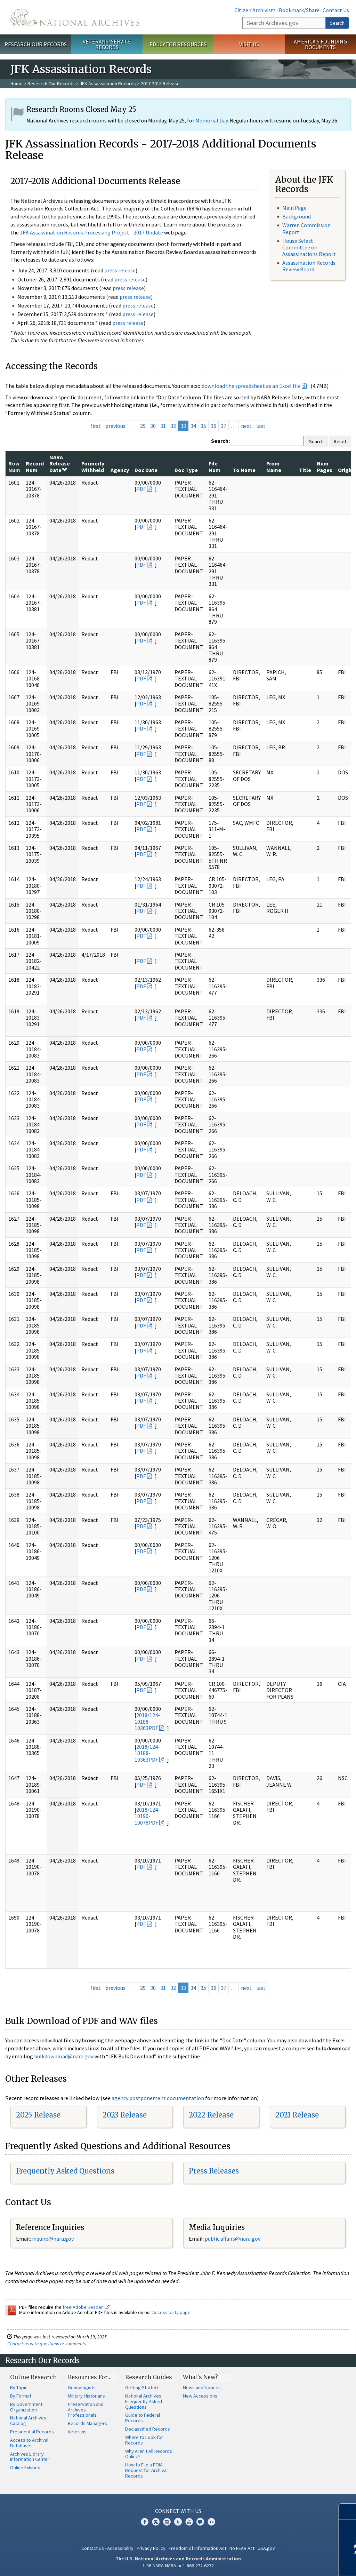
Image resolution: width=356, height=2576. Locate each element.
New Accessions (200, 2396)
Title (305, 469)
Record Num (35, 466)
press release (120, 270)
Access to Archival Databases (29, 2443)
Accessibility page (171, 2312)
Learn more (294, 2563)
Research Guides (148, 2377)
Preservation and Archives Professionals (86, 2409)
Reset (340, 441)
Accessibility (120, 2548)
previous (115, 425)
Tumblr (178, 2522)
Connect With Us (178, 2510)
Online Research (33, 2377)
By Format (20, 2396)
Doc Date (146, 469)
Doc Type (186, 469)
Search (337, 23)
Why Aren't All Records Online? (148, 2454)
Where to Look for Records (144, 2440)
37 (223, 425)
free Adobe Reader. (86, 2307)
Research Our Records (36, 44)
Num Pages (324, 466)
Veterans (77, 2432)
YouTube (189, 2522)
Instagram (167, 2522)
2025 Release (38, 2115)
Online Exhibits (25, 2467)
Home (16, 83)
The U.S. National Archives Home (74, 17)
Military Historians (86, 2396)
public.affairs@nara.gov (232, 2238)
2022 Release (211, 2115)
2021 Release (297, 2115)
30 (153, 425)
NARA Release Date (59, 463)
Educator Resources (178, 44)
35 (203, 425)
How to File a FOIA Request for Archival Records (146, 2470)
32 (173, 425)
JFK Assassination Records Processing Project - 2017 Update (91, 232)
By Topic (18, 2387)
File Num (214, 466)
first (95, 425)
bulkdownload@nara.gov (63, 2056)
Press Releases (214, 2171)
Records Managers (87, 2423)
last (261, 425)
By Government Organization (26, 2407)
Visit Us (249, 44)
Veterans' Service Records (107, 44)
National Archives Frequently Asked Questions (143, 2401)
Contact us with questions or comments (46, 2343)
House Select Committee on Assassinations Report (309, 247)
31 (163, 425)
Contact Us (336, 10)
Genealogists (82, 2387)
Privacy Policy (151, 2548)
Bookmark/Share (299, 10)
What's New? (200, 2377)
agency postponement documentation (158, 2098)
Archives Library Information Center (29, 2457)
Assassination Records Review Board (308, 266)
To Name (244, 469)
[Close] (347, 2511)
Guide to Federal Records (142, 2418)
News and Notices (202, 2387)
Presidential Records (32, 2432)
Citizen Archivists (255, 10)
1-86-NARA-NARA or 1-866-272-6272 (178, 2565)
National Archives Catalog (28, 2420)
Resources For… (90, 2377)
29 (143, 425)
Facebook (144, 2522)
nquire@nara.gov (53, 2238)
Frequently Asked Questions (65, 2171)
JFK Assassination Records (108, 83)
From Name (273, 466)
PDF (141, 488)
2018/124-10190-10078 (147, 1816)
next (246, 425)
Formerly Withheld (92, 466)
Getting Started (141, 2387)
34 (193, 425)
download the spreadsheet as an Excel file (251, 385)
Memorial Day (211, 120)
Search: (220, 440)
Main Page (294, 207)
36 (213, 425)
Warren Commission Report (306, 228)
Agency (120, 469)
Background (296, 216)
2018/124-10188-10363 (147, 1721)
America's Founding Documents (320, 44)
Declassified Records (147, 2429)
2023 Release (125, 2115)
